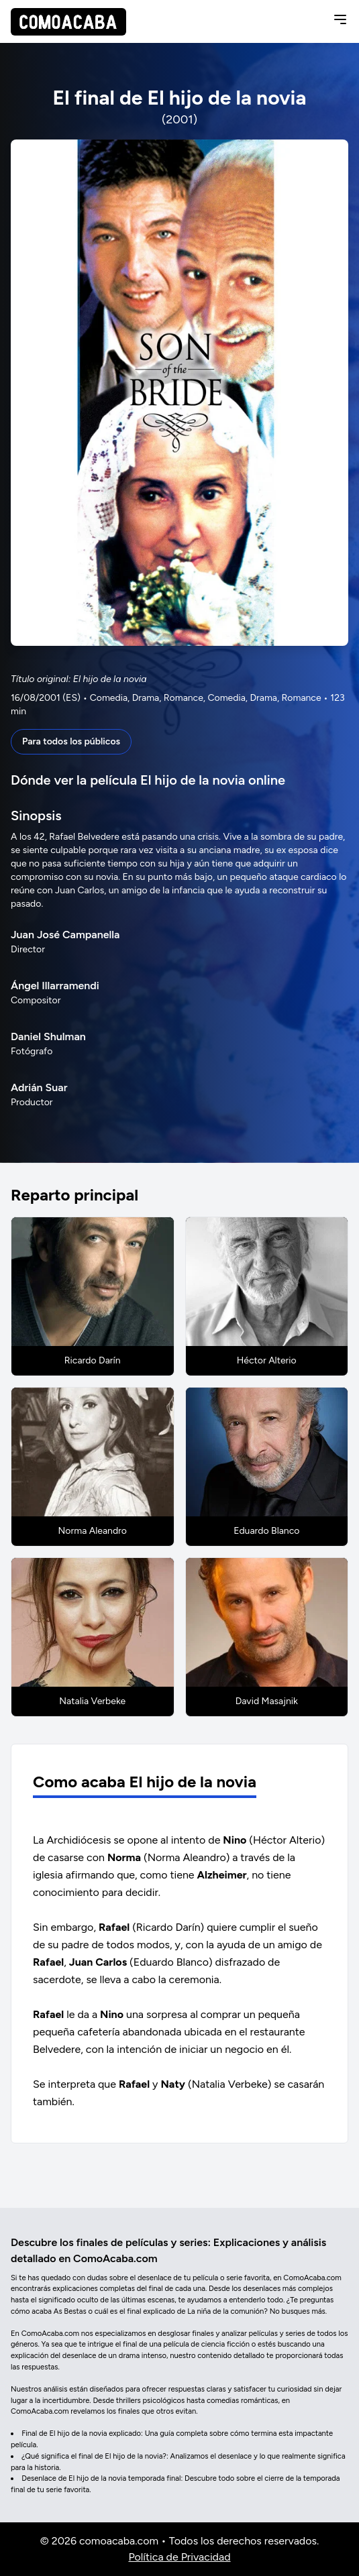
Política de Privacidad (179, 2557)
